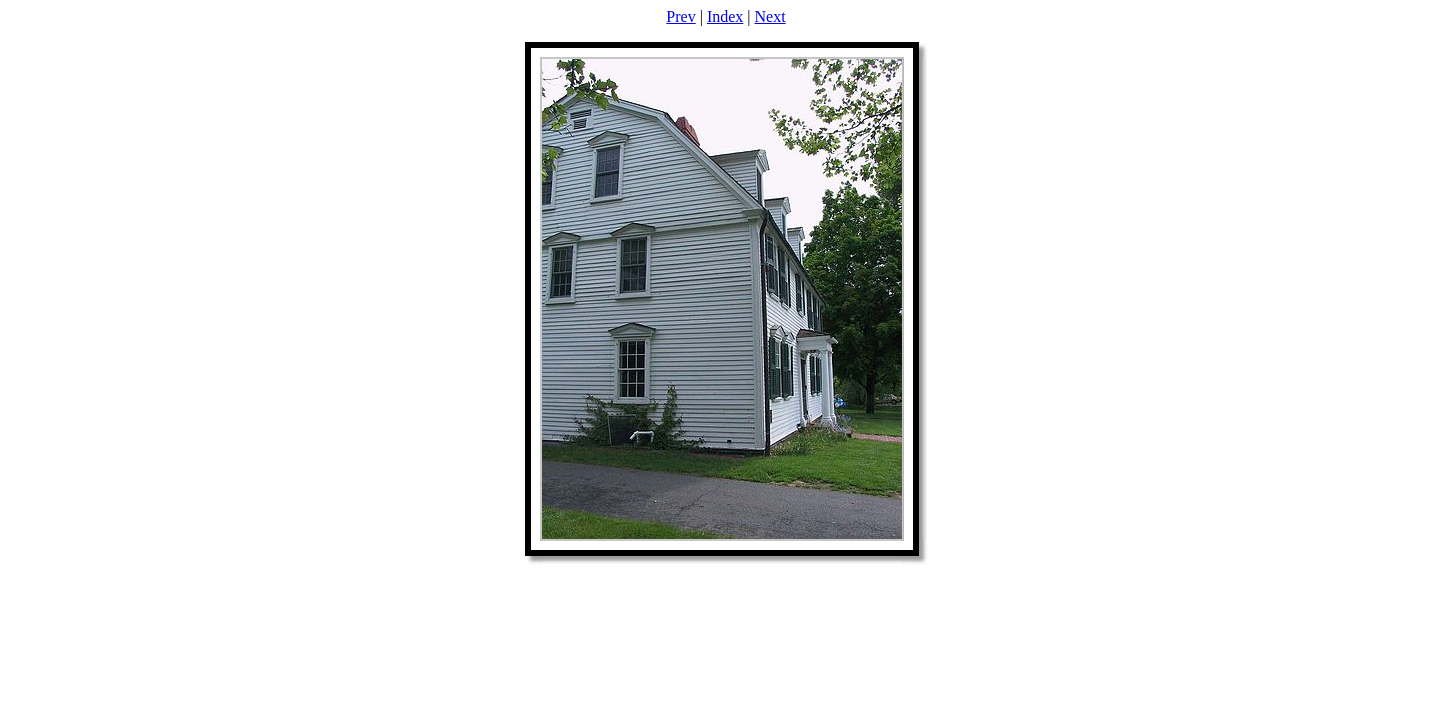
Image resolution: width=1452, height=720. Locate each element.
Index (725, 16)
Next (770, 16)
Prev (680, 16)
